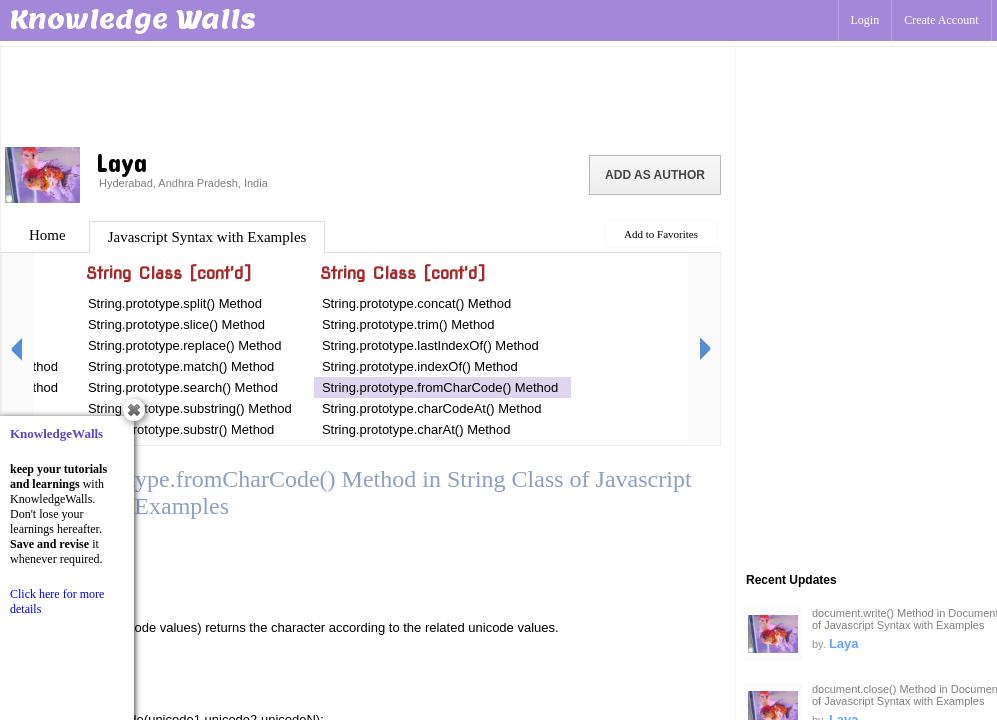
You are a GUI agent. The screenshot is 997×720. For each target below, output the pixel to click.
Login (865, 20)
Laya (844, 643)
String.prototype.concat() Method (416, 303)
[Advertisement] (368, 95)
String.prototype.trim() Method (408, 324)
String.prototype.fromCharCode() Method (440, 387)
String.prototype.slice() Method (176, 324)
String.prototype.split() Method (175, 303)
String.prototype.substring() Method (190, 408)
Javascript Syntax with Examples (207, 237)
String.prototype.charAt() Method (416, 429)
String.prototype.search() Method (183, 387)
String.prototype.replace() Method (185, 345)
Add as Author (655, 175)
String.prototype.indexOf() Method (420, 366)
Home (47, 235)
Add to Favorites (661, 234)
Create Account (941, 20)
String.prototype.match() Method (181, 366)
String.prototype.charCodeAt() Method (432, 408)
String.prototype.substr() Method (181, 429)
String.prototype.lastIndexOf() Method (430, 345)
